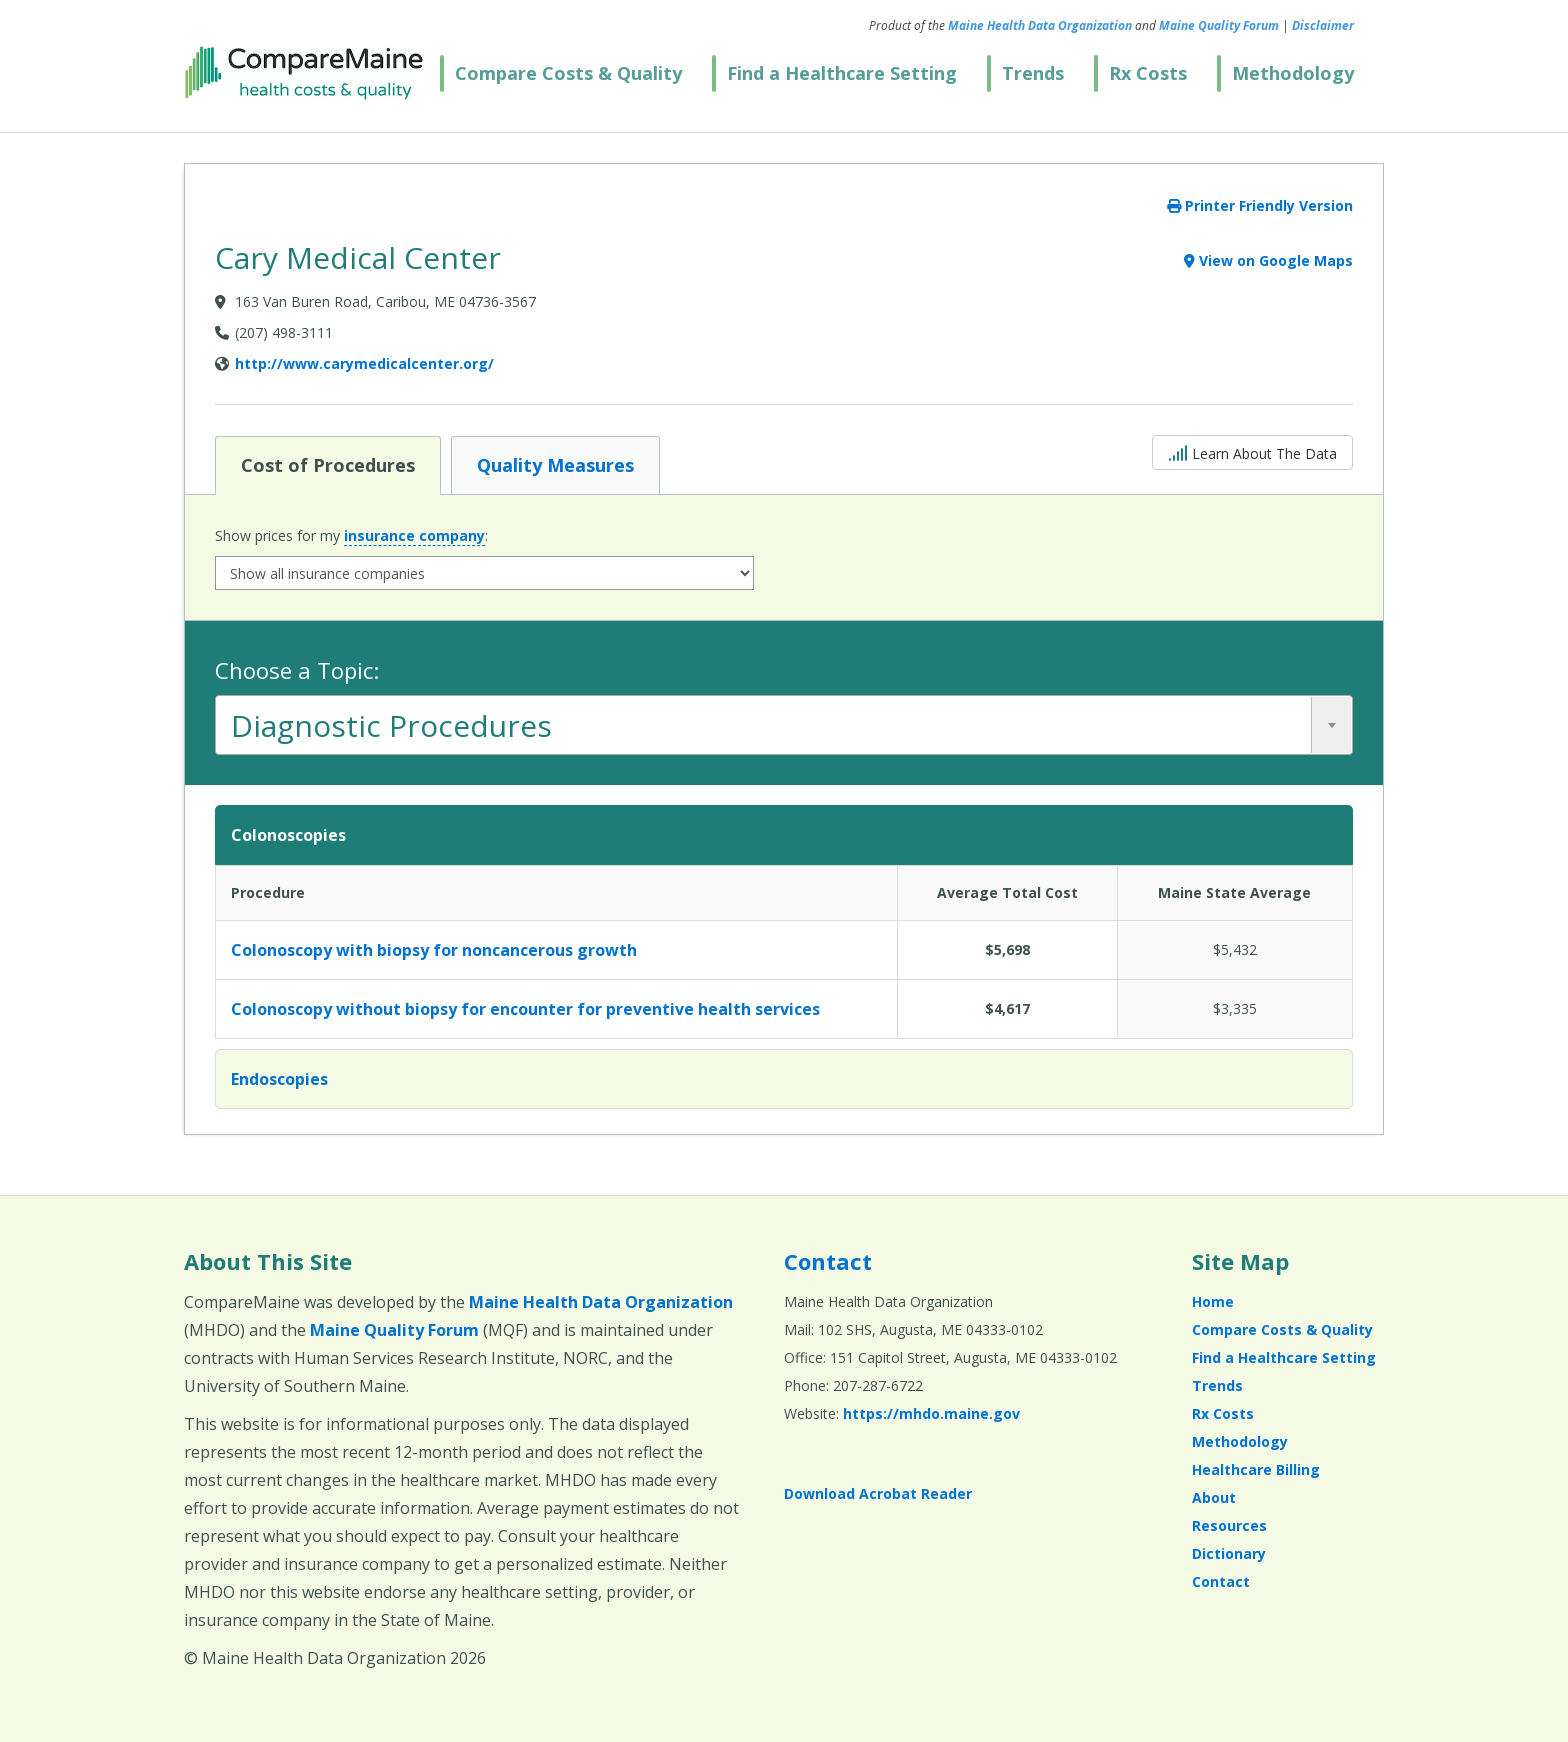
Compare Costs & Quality (568, 73)
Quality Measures (555, 464)
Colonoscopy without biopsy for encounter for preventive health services (525, 1009)
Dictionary (1229, 1553)
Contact (828, 1261)
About (1214, 1497)
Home (1213, 1301)
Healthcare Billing (1256, 1469)
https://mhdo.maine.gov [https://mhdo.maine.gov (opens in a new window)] (931, 1413)
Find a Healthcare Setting (842, 73)
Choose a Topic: (297, 670)
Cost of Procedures (327, 464)
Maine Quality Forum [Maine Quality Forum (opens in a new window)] (1219, 25)
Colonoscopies (288, 835)
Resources (1229, 1525)
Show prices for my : (351, 536)
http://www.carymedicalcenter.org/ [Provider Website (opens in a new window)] (364, 363)
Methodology (1293, 73)
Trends (1033, 73)
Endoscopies (279, 1079)
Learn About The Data (1252, 451)
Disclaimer (1323, 25)
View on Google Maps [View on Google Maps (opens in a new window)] (1268, 260)
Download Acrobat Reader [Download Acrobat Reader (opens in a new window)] (878, 1493)
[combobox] (784, 725)
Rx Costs (1148, 73)
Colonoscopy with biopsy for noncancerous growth (434, 950)
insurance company (414, 535)
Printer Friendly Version (1260, 205)
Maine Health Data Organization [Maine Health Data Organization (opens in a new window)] (1040, 25)
